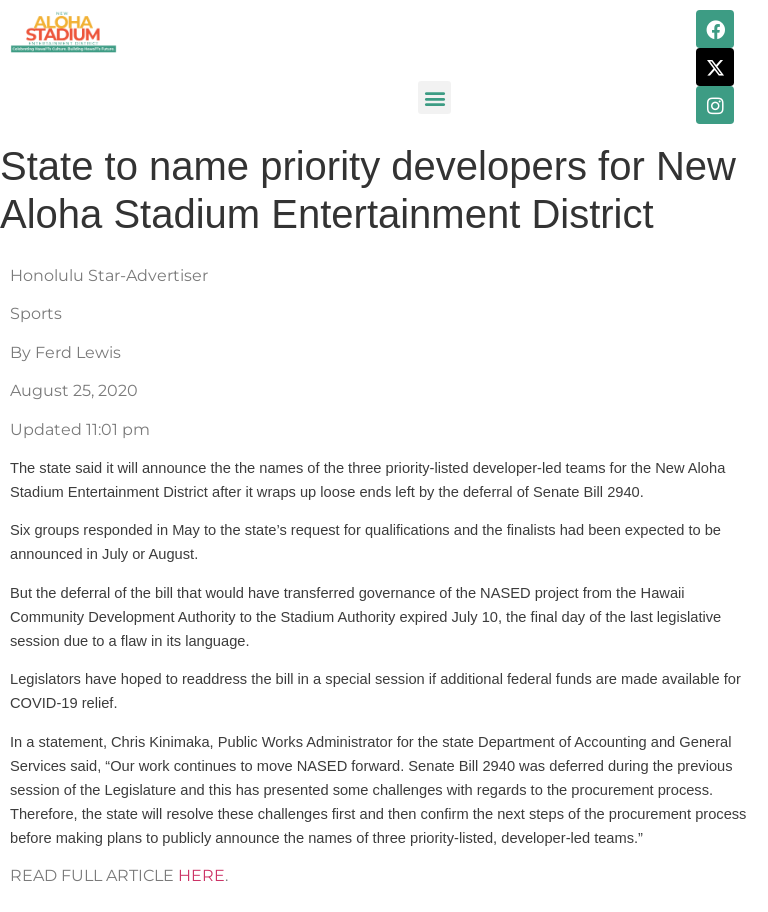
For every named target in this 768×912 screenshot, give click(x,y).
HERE (201, 875)
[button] (434, 97)
